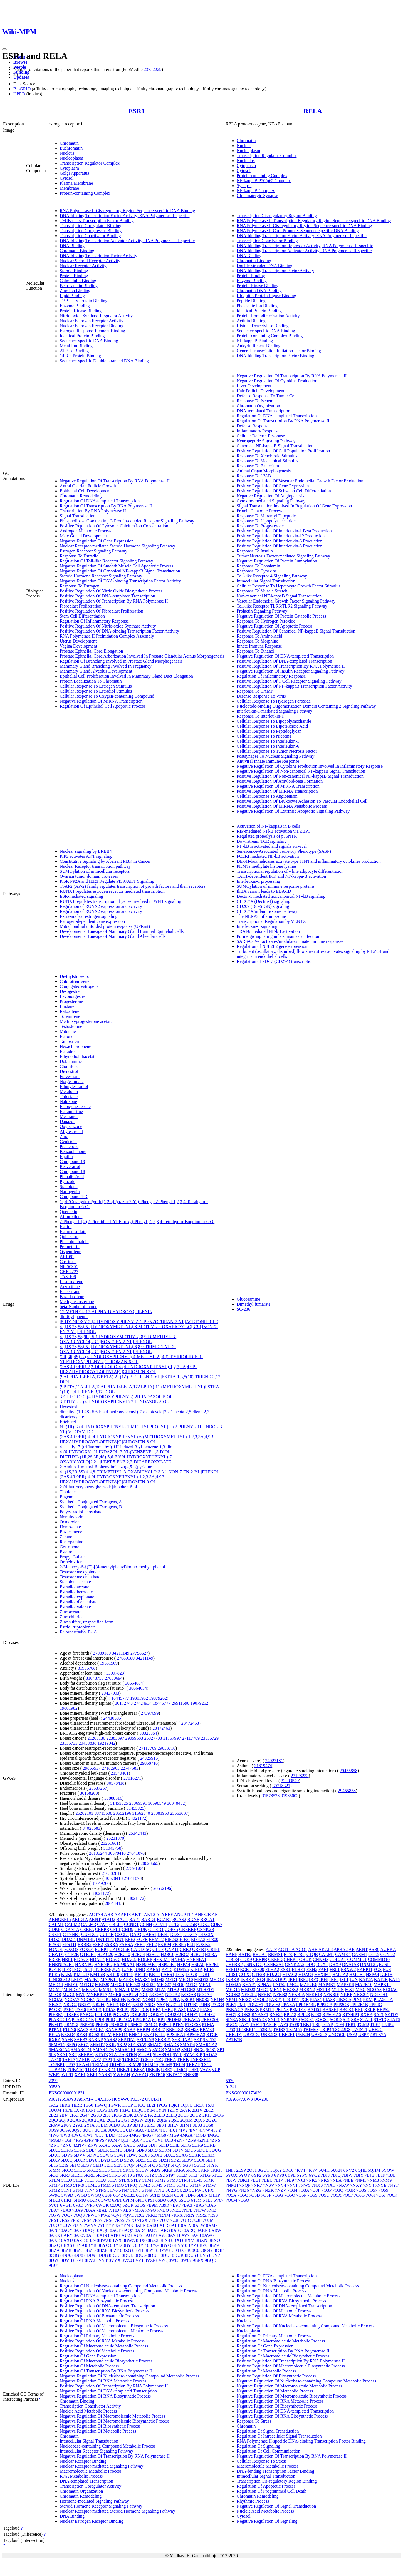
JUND (139, 1969)
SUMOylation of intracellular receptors (95, 871)
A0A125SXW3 (62, 2099)
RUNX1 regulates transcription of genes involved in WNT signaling (120, 901)
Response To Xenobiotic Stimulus (267, 455)
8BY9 (78, 2245)
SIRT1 (245, 2019)
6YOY (244, 2175)
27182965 (111, 1768)
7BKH (243, 2180)
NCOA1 (156, 1994)
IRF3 (313, 1979)
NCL (143, 1994)
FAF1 (323, 1969)
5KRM (102, 2175)
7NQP (244, 2185)
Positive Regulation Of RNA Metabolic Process (102, 2341)
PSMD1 (151, 2024)
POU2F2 (173, 2014)
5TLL (217, 2175)
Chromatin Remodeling (81, 496)
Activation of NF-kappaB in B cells (268, 826)
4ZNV (78, 2145)
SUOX (232, 2024)
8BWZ (129, 2240)
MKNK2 (90, 1989)
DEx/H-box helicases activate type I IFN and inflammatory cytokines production (309, 861)
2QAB (100, 2120)
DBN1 (163, 1934)
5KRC (191, 2170)
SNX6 (199, 2049)
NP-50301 (69, 1266)
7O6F (348, 2195)
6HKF (66, 2200)
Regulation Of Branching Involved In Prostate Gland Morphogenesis (121, 661)
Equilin (66, 1156)
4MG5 (122, 2135)
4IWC (76, 2135)
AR (215, 1914)
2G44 (85, 2115)
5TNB (158, 2190)
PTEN (178, 2024)
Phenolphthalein (74, 1241)
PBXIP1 (94, 2009)
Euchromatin (71, 148)
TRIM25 (117, 2064)
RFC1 (231, 2014)
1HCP (127, 2105)
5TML (91, 2185)
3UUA (101, 2130)
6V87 (219, 2200)
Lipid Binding (72, 295)
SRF (355, 2019)
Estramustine (71, 1111)
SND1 (186, 2049)
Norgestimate (72, 1081)
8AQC (103, 2230)
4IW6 (54, 2135)
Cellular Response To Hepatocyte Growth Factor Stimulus (288, 586)
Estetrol (67, 1551)
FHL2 (151, 1944)
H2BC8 (197, 1954)
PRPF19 (87, 2024)
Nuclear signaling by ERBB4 (86, 851)
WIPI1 (67, 2074)
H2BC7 (182, 1954)
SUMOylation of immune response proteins (276, 886)
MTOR (55, 1994)
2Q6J (53, 2120)
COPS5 (171, 1929)
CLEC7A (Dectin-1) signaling (263, 901)
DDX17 (190, 1934)
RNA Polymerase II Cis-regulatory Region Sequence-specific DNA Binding (127, 210)
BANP (231, 1954)
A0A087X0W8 (239, 2099)
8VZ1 (138, 2260)
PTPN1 (55, 2029)
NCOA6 (56, 1999)
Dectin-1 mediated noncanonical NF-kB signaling (281, 896)
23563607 (179, 1813)
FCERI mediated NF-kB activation (268, 856)
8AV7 (184, 2235)
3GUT (263, 2170)
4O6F (67, 2140)
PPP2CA (324, 2004)
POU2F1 (156, 2014)
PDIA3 (109, 2009)
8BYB (91, 2245)
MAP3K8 (345, 1984)
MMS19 (106, 1989)
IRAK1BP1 (276, 1979)
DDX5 (55, 1939)
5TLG (205, 2175)
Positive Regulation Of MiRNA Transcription (277, 791)
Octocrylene (70, 1521)
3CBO (114, 2125)
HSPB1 (212, 1964)
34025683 (91, 1828)
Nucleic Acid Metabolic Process (88, 2411)
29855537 (92, 1768)
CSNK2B (205, 1929)
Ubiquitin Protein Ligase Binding (266, 295)
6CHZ (155, 2195)
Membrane (69, 188)
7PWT (91, 2215)
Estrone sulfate (73, 1231)
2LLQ (171, 2115)
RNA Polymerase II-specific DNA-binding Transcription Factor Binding (301, 2441)
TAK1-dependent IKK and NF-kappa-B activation (281, 876)
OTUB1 (191, 2004)
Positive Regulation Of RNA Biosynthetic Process (104, 2311)
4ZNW (91, 2145)
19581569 (109, 1663)
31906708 (87, 1668)
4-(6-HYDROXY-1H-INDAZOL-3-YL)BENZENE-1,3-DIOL (115, 1451)
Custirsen (68, 1261)
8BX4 (164, 2240)
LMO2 (293, 1984)
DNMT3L (86, 1939)
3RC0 (288, 2170)
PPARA (288, 2004)
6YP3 (268, 2175)
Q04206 (261, 2099)
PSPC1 (165, 2024)
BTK (288, 1954)
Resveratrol (70, 1166)
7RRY (189, 2215)
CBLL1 (116, 1924)
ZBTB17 (174, 2074)
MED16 (71, 1984)
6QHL (361, 2170)
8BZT (150, 2250)
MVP (80, 1994)
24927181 (274, 1760)
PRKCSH (210, 2019)
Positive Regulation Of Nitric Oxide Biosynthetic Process (111, 591)
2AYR (185, 2110)
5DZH (164, 2160)
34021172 (137, 1818)
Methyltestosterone (77, 1301)
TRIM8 (165, 2064)
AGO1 (301, 1949)
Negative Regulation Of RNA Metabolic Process (103, 2381)
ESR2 (98, 1944)
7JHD (114, 2210)
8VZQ (162, 2260)
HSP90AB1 (146, 1964)
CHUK (140, 1929)
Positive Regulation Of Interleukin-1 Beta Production (284, 531)
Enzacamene (71, 1531)
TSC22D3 (341, 2029)
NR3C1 (245, 1999)
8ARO (177, 2230)
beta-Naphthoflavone (78, 1306)
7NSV (268, 2185)
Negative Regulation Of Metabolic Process (98, 2431)
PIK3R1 (56, 2014)
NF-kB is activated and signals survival (272, 846)
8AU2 (124, 2235)
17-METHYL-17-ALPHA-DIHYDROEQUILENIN (106, 1311)
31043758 (94, 1678)
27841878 (136, 1853)
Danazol (67, 1121)
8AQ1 (90, 2230)
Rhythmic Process (253, 2501)
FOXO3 (71, 1949)
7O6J (380, 2195)
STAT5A (117, 2054)
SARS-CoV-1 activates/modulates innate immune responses (290, 941)
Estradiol (68, 1051)
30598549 (157, 1803)
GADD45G (141, 1949)
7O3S (361, 2190)
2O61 (252, 2170)
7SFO (131, 2220)
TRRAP (193, 2064)
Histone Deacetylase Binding (263, 325)
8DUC (115, 2255)
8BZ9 (214, 2245)
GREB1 (199, 1949)
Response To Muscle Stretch (262, 591)
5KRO (115, 2175)
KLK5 (54, 1974)
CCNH (146, 1924)
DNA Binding (72, 245)
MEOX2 (290, 1989)
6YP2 (256, 2175)
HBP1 (67, 1959)
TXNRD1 (107, 2069)
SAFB (67, 2039)
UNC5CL (337, 2034)
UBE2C (376, 2029)
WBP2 (55, 2074)
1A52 (54, 2105)
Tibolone (68, 1491)
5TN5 (101, 2190)
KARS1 (153, 1969)
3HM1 (186, 2125)
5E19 (63, 2165)
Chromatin (69, 143)
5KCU (129, 2170)
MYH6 (114, 1994)
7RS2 (65, 2220)
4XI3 (168, 2140)
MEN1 (205, 1984)
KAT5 (167, 1969)
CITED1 (156, 1929)
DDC (310, 1964)
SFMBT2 (57, 2044)
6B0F (107, 2195)
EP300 (212, 1939)
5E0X (199, 2160)
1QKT (174, 2105)
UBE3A (137, 2069)
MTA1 (160, 1989)
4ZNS (215, 2140)
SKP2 (122, 2044)
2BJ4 (63, 2115)
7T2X (142, 2220)
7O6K (392, 2195)
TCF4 (339, 2024)
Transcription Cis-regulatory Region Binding (277, 215)
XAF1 (80, 2074)
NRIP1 (113, 2004)
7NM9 (386, 2180)
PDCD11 (291, 1999)
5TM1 (147, 2180)
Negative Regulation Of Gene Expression (97, 541)
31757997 (172, 1738)
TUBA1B (57, 2069)
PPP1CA (124, 2019)
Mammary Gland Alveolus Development (96, 671)
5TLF (193, 2175)
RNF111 (120, 2034)
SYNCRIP (193, 2054)
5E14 (210, 2160)
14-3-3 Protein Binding (80, 355)
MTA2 (173, 1989)
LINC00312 (59, 1979)
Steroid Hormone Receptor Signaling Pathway (101, 576)
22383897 (115, 1738)
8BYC (103, 2245)
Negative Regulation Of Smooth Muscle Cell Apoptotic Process (116, 566)
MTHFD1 (205, 1989)
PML (241, 2004)
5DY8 (91, 2160)
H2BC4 (138, 1954)
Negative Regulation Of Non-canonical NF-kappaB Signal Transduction (301, 771)
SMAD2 (154, 2044)
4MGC (213, 2135)
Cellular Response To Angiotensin (267, 796)
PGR (144, 2009)
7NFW (200, 2210)
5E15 (53, 2165)
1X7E (67, 2110)
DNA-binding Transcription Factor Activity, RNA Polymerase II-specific (125, 215)
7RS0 (213, 2215)
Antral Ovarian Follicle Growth (88, 486)
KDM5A (181, 1969)
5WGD (80, 2195)
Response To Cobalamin (258, 566)
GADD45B (119, 1949)
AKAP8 (325, 1949)
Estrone (66, 1036)
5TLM (54, 2180)
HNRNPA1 (196, 1959)
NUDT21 (174, 2004)
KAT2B (381, 1979)
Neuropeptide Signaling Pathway (266, 440)
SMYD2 (172, 2049)
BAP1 (134, 1919)
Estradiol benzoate (76, 1592)
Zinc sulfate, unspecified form (86, 1622)
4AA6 (138, 2130)
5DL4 (91, 2150)
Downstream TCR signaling (261, 841)
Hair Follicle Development (261, 390)
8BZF (113, 2250)
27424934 (143, 1703)
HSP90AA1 (124, 1964)
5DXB (156, 2155)
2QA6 (75, 2120)
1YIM (149, 2110)
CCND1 (131, 1924)
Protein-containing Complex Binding (270, 335)
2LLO (159, 2115)
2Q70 (64, 2120)
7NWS (304, 2185)
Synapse (244, 185)
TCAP (327, 2024)
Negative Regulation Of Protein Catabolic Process (281, 616)
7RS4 (86, 2220)
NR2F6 (98, 2004)
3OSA (65, 2130)
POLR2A (121, 2014)
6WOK (102, 2205)
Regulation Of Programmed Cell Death (271, 2491)
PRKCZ (251, 2009)
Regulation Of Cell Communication (268, 2451)
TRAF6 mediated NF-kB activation (268, 931)
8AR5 (152, 2230)
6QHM (374, 2170)
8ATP (113, 2235)
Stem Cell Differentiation (82, 616)
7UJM (208, 2220)
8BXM (188, 2240)
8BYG (153, 2245)
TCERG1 (130, 2059)
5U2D (182, 2190)
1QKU (187, 2105)
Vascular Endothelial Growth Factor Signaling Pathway (286, 601)
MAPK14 (109, 1979)
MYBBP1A (96, 1994)
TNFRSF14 (200, 2059)
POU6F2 (272, 2004)
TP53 (70, 2064)
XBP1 (92, 2074)
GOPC (245, 1974)
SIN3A (232, 2019)
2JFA (148, 2115)
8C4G (54, 2255)
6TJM (196, 2200)
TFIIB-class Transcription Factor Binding (97, 220)
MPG (135, 1989)
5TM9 (78, 2185)
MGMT (56, 1989)
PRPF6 (101, 2024)
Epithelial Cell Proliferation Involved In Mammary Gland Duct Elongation (126, 676)
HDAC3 (81, 1959)
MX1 (349, 1989)
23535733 (69, 1743)
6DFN (202, 2195)
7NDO (163, 2210)
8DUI (166, 2255)
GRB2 (185, 1949)
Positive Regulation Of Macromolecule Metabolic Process (112, 2331)
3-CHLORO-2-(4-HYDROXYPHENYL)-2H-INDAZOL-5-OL (116, 1396)
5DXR (79, 2160)
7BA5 (198, 2205)
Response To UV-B (254, 475)
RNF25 (276, 2014)
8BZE (102, 2250)
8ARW (215, 2230)
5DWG (106, 2155)
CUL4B (107, 1934)
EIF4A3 (198, 1939)
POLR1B (103, 2014)
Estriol (66, 1226)
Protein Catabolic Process (259, 511)
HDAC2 (289, 1974)
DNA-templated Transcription (263, 410)
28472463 (190, 1723)
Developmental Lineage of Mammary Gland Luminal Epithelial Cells (122, 931)
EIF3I (184, 1939)
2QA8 (87, 2120)
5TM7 (54, 2185)
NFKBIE (331, 1994)
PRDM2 (173, 2019)
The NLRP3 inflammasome (261, 916)
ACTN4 (96, 1914)
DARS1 (149, 1934)
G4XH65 (103, 2099)
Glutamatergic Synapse (257, 195)
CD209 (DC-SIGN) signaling (263, 906)
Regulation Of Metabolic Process (89, 2366)
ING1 (77, 1969)
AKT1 (137, 1914)
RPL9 (160, 2034)
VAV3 (205, 2069)
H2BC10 (122, 1954)
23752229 (153, 69)
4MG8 (160, 2135)
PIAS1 (180, 2009)
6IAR (92, 2200)
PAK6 (80, 2009)
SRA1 (62, 2054)
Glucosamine (248, 1299)
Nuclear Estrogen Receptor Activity (91, 320)
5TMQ (131, 2185)
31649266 (101, 1883)
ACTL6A (286, 1949)
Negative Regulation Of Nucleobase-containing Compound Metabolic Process (129, 2376)
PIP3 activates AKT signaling (86, 856)
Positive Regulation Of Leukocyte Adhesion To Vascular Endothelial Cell (302, 801)
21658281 (111, 1873)
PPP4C (375, 2004)
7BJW (231, 2180)
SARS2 (110, 2039)
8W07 (186, 2260)
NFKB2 (280, 1994)
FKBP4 (164, 1944)
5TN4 (89, 2190)
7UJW (65, 2225)
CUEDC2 (89, 1934)
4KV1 (300, 2170)
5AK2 (142, 2145)
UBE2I (123, 2069)
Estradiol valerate (75, 1607)
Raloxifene (69, 1011)
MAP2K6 (308, 1984)
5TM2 (159, 2180)
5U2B (170, 2190)
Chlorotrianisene (75, 981)
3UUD (126, 2130)
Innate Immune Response (259, 646)
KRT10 (112, 1974)
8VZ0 (127, 2260)
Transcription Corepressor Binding (91, 230)
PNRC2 (87, 2014)
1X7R (79, 2110)
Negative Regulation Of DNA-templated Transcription (285, 656)
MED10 (186, 1979)
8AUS (136, 2235)
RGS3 (93, 2034)
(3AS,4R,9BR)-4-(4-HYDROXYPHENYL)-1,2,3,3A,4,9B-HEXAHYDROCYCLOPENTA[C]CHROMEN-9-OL (113, 1479)
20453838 (88, 1743)
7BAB (102, 2210)
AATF (271, 1949)
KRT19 (141, 1974)
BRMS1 (275, 1954)
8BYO (165, 2245)
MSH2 (148, 1989)
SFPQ (71, 2044)
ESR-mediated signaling (81, 896)
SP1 (220, 2049)
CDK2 (204, 1924)
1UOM (55, 2110)
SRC (73, 2054)
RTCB (212, 2034)
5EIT (118, 2165)
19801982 (139, 1698)
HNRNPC (84, 1964)
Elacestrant (70, 1291)
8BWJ (102, 2240)
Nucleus (67, 153)
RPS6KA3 (195, 2034)
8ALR (162, 2225)
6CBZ (129, 2195)
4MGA (186, 2135)
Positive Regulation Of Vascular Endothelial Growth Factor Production (300, 480)
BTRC (299, 1954)
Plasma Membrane (76, 183)
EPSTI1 (69, 1944)
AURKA (388, 1949)
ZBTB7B (234, 2039)
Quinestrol (69, 1236)
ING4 (260, 1979)
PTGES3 (193, 2024)
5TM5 (196, 2180)
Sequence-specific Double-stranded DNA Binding (104, 360)
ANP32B (202, 1914)
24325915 (149, 1758)
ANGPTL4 (184, 1914)
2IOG (117, 2115)
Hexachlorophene (75, 1046)
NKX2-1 (361, 1994)
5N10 (127, 2175)
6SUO (184, 2200)
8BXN (201, 2240)
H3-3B (55, 1959)
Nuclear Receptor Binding (83, 2461)
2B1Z (209, 2110)
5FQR (140, 2165)
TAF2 (96, 2059)
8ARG (164, 2230)
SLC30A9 (137, 2044)
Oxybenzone (71, 1126)
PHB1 (155, 2009)
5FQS (152, 2165)
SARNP (95, 2039)
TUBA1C (75, 2069)
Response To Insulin (255, 551)
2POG (218, 2115)
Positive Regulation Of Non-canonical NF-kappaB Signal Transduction (300, 776)
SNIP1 (274, 2019)
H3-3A (211, 1954)
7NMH (232, 2185)
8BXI (176, 2240)
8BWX (115, 2240)
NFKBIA (296, 1994)
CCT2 (174, 1924)
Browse (20, 62)
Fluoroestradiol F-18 (78, 1632)
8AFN (140, 2225)
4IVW (204, 2130)
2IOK (128, 2115)
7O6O (243, 2200)
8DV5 (202, 2255)
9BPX (198, 2260)
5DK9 (197, 2145)
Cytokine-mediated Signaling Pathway (271, 501)
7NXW (342, 2185)
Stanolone (69, 1186)
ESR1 (136, 111)
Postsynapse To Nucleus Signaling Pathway (275, 756)
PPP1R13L (306, 2004)
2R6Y (66, 2125)
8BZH (138, 2250)
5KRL (88, 2175)
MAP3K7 (326, 1984)
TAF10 (55, 2059)
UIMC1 (180, 2069)
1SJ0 (210, 2105)
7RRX (177, 2215)
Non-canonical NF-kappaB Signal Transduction (279, 596)
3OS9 (54, 2130)
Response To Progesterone (260, 526)
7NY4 (368, 2185)
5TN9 (147, 2190)
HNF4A (178, 1959)
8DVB (66, 2260)
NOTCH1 (379, 1994)
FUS (387, 1969)
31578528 (271, 1795)
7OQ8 (79, 2215)
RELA (312, 111)
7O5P (301, 2195)
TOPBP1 (57, 2064)
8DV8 (54, 2260)
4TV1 (157, 2140)
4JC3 (99, 2135)
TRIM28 (133, 2064)
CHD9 (127, 1929)
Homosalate (70, 1526)
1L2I (151, 2105)
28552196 (122, 1813)
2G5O (96, 2115)
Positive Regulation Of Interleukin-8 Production (279, 546)
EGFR (142, 1939)
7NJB (300, 2180)
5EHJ (98, 2165)
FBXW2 (348, 1969)
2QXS (199, 2120)
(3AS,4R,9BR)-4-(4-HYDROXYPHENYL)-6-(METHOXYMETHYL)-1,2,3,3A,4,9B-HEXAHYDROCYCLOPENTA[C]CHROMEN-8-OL (137, 1439)
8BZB (66, 2250)
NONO (148, 1999)
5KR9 (167, 2170)
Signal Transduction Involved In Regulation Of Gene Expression (294, 506)
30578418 (116, 1783)
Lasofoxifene (71, 1281)
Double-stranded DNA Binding (264, 265)
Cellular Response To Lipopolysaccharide (274, 721)
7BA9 (77, 2210)
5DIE (175, 2145)
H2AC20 (105, 1954)
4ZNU (66, 2145)
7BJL (390, 2175)
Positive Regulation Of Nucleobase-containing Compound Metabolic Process (128, 2291)
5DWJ (132, 2155)
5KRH (216, 2170)
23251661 (110, 1843)
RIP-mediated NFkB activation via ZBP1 (273, 831)
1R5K (199, 2105)
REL (359, 2009)
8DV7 (214, 2255)
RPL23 (303, 2014)
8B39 (91, 2240)
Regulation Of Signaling (258, 2446)
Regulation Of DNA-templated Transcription (100, 501)
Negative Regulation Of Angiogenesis (270, 496)
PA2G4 (217, 2004)
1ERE (65, 2105)
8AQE (115, 2230)
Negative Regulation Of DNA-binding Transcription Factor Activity (120, 581)
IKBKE (247, 1979)
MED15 (233, 1989)
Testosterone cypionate (80, 1572)
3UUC (113, 2130)
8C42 (208, 2250)
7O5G (277, 2195)
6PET (117, 2200)
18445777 (120, 1698)
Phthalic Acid (72, 1176)
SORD (336, 2019)
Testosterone (71, 1026)
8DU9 (89, 2255)
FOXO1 (56, 1949)
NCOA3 (188, 1994)
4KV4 (311, 2170)
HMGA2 (340, 1974)
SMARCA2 (206, 2044)
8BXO (214, 2240)
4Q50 (134, 2140)
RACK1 (97, 2029)
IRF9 (333, 1979)
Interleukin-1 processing (258, 881)
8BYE (128, 2245)
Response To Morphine (257, 641)
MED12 (201, 1979)
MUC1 (69, 1994)
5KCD (80, 2170)
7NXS (317, 2185)
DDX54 (68, 1939)
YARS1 (105, 2074)
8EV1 (78, 2260)
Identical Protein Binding (82, 335)
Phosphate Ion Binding (257, 305)
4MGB (200, 2135)
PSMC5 (135, 2024)
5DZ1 (140, 2160)
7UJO (54, 2225)
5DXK (195, 2155)
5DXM (208, 2155)
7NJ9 (289, 2180)
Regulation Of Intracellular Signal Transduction (279, 2436)
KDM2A (233, 1984)
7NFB (187, 2210)
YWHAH (121, 2074)
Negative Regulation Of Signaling (267, 2521)
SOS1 (211, 2049)
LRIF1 (77, 1979)
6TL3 (207, 2200)
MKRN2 (307, 1989)
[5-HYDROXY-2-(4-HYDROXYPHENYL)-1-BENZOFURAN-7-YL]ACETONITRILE (139, 1321)
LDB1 (204, 1974)
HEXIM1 (161, 1959)
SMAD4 (187, 2044)
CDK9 (246, 1959)
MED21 (117, 1984)
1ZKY (172, 2110)
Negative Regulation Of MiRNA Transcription (101, 701)
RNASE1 (259, 2014)
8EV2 (90, 2260)
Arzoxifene (70, 1286)
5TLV (112, 2180)
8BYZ (190, 2245)
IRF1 (293, 1979)
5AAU (105, 2145)
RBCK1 (346, 2009)
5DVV (79, 2155)
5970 (230, 2080)
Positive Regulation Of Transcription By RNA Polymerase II (114, 601)
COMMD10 (379, 1959)
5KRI (54, 2175)
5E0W (187, 2160)
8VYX (115, 2260)
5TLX (124, 2180)
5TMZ (54, 2190)
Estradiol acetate (74, 1587)
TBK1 (305, 2024)
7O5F (266, 2195)
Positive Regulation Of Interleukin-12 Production (281, 536)
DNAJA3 (350, 1964)
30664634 (134, 1683)
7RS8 (109, 2220)
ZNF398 (190, 2074)
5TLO (66, 2180)
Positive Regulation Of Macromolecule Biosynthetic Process (114, 2326)
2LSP (241, 2170)
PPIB (100, 2019)
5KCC (67, 2170)
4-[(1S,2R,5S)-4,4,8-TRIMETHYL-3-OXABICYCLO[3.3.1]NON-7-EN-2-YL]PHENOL (139, 1471)
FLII (191, 1944)
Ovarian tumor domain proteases (89, 876)
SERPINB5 (182, 2039)
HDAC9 (129, 1959)
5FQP (129, 2165)
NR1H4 (217, 1999)
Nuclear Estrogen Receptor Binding (91, 325)
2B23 (53, 2115)
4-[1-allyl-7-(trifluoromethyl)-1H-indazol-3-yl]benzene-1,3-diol (117, 1446)
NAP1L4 (130, 1994)
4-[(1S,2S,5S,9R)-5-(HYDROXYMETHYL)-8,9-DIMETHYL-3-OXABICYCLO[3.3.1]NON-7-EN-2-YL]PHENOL (118, 1339)
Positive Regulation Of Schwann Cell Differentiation (284, 491)
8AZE (79, 2240)
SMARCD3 (103, 2049)
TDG (158, 2059)
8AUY (149, 2235)
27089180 (102, 1653)
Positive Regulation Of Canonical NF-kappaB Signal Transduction (296, 631)
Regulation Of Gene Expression (88, 2356)
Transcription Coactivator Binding (90, 235)
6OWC (104, 2200)
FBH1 (139, 1944)
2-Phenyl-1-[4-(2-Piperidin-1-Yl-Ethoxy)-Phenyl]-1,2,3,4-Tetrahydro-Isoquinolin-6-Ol (137, 1221)
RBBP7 (158, 2029)
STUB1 (145, 2054)
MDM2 (157, 1979)
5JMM (55, 2170)
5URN (336, 2170)
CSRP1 (55, 1934)
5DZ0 (129, 2160)
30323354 (148, 1733)
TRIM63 (310, 2029)
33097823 (115, 1673)
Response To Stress (254, 2421)
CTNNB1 (71, 1934)
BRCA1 (207, 1919)
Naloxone (68, 1101)
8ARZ (79, 2235)
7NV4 (280, 2185)
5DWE (93, 2155)
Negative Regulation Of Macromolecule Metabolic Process (112, 2416)
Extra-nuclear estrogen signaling (89, 916)
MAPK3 (126, 1979)
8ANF (54, 2230)
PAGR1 (55, 2009)
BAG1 (122, 1919)
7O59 (384, 2190)
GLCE (158, 1949)
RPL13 (290, 2014)
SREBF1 (86, 2054)
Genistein (68, 1141)
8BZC (78, 2250)
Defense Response (253, 425)
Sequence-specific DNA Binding (89, 340)
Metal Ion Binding (76, 345)
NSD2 (137, 2004)
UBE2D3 (269, 2034)
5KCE (92, 2170)
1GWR (114, 2105)
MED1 (171, 1979)
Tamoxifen (69, 1041)
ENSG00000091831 (67, 2093)
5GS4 (188, 2165)
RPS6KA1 (176, 2034)
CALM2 (72, 1924)
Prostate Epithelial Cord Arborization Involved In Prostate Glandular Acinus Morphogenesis (142, 656)
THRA (170, 2059)
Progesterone (71, 1001)
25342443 (137, 1833)
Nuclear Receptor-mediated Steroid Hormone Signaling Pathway (117, 546)
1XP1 (91, 2110)
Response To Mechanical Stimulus (267, 460)
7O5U (324, 2195)
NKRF (346, 1994)
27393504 (135, 1868)
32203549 (290, 1780)
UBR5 (166, 2069)
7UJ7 (164, 2220)
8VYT (102, 2260)
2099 (53, 2080)
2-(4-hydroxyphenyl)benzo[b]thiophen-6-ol (98, 1486)
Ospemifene (70, 1251)
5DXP (54, 2160)
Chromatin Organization (258, 405)
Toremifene (70, 1016)
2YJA (89, 2125)
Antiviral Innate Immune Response (268, 761)
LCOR (191, 1974)
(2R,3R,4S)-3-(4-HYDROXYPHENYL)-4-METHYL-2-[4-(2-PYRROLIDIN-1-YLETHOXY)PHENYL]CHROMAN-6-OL (131, 1359)
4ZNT (54, 2145)
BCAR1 (164, 1919)
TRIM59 (150, 2064)
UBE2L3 (319, 2034)
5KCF (104, 2170)
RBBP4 (143, 2029)
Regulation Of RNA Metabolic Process (94, 2321)
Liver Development (254, 385)
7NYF (393, 2185)
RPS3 (316, 2014)
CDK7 (216, 1924)
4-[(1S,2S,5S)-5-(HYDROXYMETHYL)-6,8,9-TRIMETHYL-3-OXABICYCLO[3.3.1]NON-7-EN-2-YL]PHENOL (118, 1349)
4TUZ (145, 2140)
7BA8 (65, 2210)
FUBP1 (101, 1949)
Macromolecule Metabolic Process (91, 2471)
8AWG (208, 2235)
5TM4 (184, 2180)
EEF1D (232, 1969)
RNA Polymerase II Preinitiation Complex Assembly (107, 636)
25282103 (84, 1813)
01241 (231, 2086)
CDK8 (54, 1929)
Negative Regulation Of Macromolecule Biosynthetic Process (115, 2421)
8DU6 (65, 2255)
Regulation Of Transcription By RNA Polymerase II (106, 506)
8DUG (141, 2255)
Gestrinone (69, 1546)
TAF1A (68, 2059)
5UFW (195, 2190)
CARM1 (359, 1954)
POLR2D (138, 2014)
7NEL (175, 2210)
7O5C (242, 2195)
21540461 (120, 1773)
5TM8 (66, 2185)
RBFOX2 (174, 2029)
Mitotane (68, 1031)
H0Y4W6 (120, 2099)
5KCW (142, 2170)
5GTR (199, 2165)
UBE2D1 (234, 2034)
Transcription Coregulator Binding (91, 225)
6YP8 (279, 2175)
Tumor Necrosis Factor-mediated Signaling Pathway (283, 556)
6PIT (139, 2200)
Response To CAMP (255, 691)
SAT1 (379, 2014)
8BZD (90, 2250)
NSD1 (125, 2004)
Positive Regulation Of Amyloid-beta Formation (280, 781)
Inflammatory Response (258, 430)
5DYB (104, 2160)
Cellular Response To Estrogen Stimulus (96, 686)
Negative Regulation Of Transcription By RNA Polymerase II (115, 480)
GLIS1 (232, 1974)
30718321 (281, 1785)
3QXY (276, 2170)
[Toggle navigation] (4, 49)
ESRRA (111, 1944)
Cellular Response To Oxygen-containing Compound (107, 696)
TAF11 (256, 2024)
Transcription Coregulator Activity (91, 2486)
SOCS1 (307, 2019)
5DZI (176, 2160)
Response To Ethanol (255, 651)
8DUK (178, 2255)
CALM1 (56, 1924)
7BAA (89, 2210)
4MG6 (135, 2135)
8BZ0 (202, 2245)
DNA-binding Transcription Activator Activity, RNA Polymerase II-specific (127, 240)
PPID (110, 2019)
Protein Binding (74, 275)
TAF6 (283, 2024)
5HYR (212, 2165)
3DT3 (138, 2125)
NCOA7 (72, 1999)
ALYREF (164, 1914)
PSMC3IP (118, 2024)
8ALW (199, 2225)
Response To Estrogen (80, 586)
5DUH (55, 2155)
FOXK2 (203, 1944)
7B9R (164, 2205)
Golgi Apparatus (74, 173)
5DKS (79, 2150)
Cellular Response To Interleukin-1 (268, 741)
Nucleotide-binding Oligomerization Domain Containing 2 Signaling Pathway (306, 706)
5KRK (77, 2175)
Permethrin (70, 1246)
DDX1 (176, 1934)
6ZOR (127, 2205)
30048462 (176, 1803)
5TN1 (66, 2190)
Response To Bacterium (258, 465)
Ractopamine (71, 1541)
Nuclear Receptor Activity (83, 265)
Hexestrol (68, 1406)
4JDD (110, 2135)
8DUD (128, 2255)
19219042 (106, 1743)
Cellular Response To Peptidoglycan (269, 731)
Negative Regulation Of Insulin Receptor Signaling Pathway (290, 671)
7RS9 (120, 2220)
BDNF (193, 1919)
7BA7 (54, 2210)
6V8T (54, 2205)
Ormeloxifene (72, 1562)
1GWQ (100, 2105)
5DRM (165, 2150)
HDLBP (145, 1959)
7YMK (127, 2225)
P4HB (204, 2004)
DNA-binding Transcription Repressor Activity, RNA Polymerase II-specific (305, 245)
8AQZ (128, 2230)
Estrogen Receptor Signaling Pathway (93, 551)
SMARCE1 (125, 2049)
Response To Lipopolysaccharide (266, 521)
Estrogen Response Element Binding (92, 330)
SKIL (111, 2044)
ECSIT (385, 1964)
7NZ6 (244, 2190)
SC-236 (243, 1309)
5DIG (186, 2145)
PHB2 (167, 2009)
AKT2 (149, 1914)
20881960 (160, 1813)
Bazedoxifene (72, 1296)
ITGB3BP (102, 1969)
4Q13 (123, 2140)
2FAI (74, 2115)
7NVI (292, 2185)
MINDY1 (72, 1989)
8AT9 (102, 2235)
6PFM (128, 2200)
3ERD (149, 2125)
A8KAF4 (85, 2099)
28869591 (138, 1803)
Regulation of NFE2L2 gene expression (272, 946)
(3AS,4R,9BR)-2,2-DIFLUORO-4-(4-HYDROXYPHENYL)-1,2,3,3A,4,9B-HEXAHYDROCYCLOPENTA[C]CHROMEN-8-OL (128, 1369)
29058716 (166, 1748)
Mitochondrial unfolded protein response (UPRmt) (105, 926)
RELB (370, 2009)
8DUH (154, 2255)
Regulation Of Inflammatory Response (94, 621)
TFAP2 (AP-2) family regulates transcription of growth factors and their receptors (133, 886)
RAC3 (82, 2029)
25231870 (115, 1838)
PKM (368, 1999)
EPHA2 (272, 1969)
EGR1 (245, 1969)
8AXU (67, 2240)
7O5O (289, 2195)
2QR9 (162, 2120)
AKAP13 (122, 1914)
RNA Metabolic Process (81, 2476)
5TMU (182, 2185)
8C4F (219, 2250)
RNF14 (135, 2034)
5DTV (178, 2150)
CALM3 (88, 1924)
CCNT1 (160, 1924)
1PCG (161, 2105)
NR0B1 (188, 1999)
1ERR (76, 2105)
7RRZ (201, 2215)
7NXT (329, 2185)
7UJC (186, 2220)
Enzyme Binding (75, 305)
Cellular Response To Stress (261, 2461)
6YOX (232, 2175)
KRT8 (154, 1974)
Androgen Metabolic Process (86, 531)
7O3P (327, 2190)
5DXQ (67, 2160)
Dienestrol (69, 1071)
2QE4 (112, 2120)
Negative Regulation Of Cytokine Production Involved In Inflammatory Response (310, 766)
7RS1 (54, 2220)
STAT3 (101, 2054)
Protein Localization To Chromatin (91, 681)
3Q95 (77, 2130)
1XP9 (113, 2110)
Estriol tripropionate (78, 1627)
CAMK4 (343, 1954)
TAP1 (107, 2059)
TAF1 (244, 2024)
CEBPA (87, 1929)
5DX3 (144, 2155)
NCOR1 (87, 1999)
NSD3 (149, 2004)
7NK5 (323, 2180)
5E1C (75, 2165)
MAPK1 (91, 1979)
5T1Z (149, 2175)
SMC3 (158, 2049)
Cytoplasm (69, 168)
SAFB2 (80, 2039)
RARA (129, 2029)
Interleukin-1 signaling (257, 926)
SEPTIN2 (126, 2039)
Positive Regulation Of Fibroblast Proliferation (101, 611)
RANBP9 (113, 2029)
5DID (164, 2145)
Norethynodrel (73, 1516)
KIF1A (196, 1969)
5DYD (117, 2160)
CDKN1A (70, 1929)
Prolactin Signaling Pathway (262, 611)
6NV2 (348, 2170)
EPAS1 (55, 1944)
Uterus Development (78, 641)
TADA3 (210, 2054)
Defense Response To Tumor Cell (266, 395)
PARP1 (275, 1999)
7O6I (370, 2195)
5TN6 (112, 2190)
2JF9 (138, 2115)
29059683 (134, 1738)
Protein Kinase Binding (81, 310)
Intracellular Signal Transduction (266, 581)
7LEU (267, 2180)
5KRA (179, 2170)
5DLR (103, 2150)
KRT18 (126, 1974)
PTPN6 (69, 2029)
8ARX (54, 2235)
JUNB (127, 1969)
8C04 (174, 2250)
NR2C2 (70, 2004)
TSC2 (206, 2064)
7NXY (356, 2185)
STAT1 (366, 2019)
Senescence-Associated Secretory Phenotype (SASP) (284, 851)
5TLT (89, 2180)
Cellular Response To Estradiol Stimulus (96, 691)
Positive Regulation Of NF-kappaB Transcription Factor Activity (294, 686)
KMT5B (97, 1974)
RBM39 (207, 2029)
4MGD (55, 2140)
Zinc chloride (72, 1617)
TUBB (91, 2069)
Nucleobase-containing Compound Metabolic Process (107, 2446)
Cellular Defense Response (261, 435)
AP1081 (67, 1256)
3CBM (101, 2125)
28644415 (114, 1903)
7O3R (350, 2190)
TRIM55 (294, 2029)
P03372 (137, 2099)
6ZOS (140, 2205)
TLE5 (375, 2024)
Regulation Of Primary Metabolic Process (97, 2336)
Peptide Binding (251, 300)
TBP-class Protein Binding (84, 300)
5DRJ (153, 2150)
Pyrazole (67, 1181)
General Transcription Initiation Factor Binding (279, 350)
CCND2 (387, 1954)
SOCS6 (322, 2019)
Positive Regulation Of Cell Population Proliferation (283, 450)
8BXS (66, 2245)
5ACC (129, 2145)
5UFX (208, 2190)
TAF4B (270, 2024)
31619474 (263, 1765)
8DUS (190, 2255)
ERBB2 (85, 1944)
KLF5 (209, 1969)
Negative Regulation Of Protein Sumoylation (277, 561)
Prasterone (69, 1146)
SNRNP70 (290, 2019)
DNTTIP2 (105, 1939)
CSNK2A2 (294, 1964)
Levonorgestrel (73, 996)
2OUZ (195, 2115)
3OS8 (208, 2125)
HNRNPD (103, 1964)
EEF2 (130, 1939)
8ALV (186, 2225)
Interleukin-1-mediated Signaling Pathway (274, 711)
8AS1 (91, 2235)
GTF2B (72, 1954)
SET (198, 2039)
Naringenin (70, 1191)
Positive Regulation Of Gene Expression (273, 486)
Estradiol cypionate (77, 1597)
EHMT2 (156, 1939)
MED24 (148, 1984)
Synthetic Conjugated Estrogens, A (91, 1501)
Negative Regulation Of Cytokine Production (277, 380)
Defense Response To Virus (261, 696)
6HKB (54, 2200)
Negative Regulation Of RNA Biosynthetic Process (105, 2396)
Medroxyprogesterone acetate (86, 1021)
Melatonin (69, 1091)
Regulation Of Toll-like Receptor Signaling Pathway (106, 561)
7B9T (175, 2205)
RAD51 (315, 2009)
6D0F (179, 2195)
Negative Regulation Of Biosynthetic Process (100, 2426)
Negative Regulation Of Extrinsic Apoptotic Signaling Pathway (293, 811)
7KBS (125, 2210)
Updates (21, 77)
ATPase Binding (74, 350)
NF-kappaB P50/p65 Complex (264, 180)
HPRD (19, 93)
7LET (255, 2180)
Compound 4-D (74, 1196)
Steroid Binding (74, 270)
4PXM (111, 2140)
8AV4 (173, 2235)
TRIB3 (279, 2029)
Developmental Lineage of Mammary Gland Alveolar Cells (112, 936)
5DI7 (153, 2145)
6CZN (167, 2195)
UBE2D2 (251, 2034)
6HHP (214, 2195)
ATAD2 (108, 1919)
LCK (179, 1974)
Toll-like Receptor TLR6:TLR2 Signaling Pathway (282, 606)
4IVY (216, 2130)
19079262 (158, 1698)
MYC (360, 1989)
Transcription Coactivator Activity (90, 2406)
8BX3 (153, 2240)
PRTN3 (282, 2009)
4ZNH (203, 2140)
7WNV (90, 2225)
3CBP (126, 2125)
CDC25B (189, 1924)
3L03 (197, 2125)
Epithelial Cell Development (85, 491)
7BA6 (210, 2205)
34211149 (120, 1653)
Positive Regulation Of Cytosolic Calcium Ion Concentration (114, 526)
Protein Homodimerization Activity (268, 315)
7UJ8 (175, 2220)
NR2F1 (84, 2004)
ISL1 (87, 1969)
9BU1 (54, 2265)
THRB (183, 2059)
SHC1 (83, 2044)
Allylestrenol (71, 1131)
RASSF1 (330, 2009)
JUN (116, 1969)
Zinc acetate (70, 1612)
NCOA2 (172, 1994)
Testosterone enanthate (80, 1577)
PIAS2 (193, 2009)
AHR (108, 1914)
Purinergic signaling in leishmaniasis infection (278, 936)
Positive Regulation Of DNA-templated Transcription (107, 596)
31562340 (141, 1813)
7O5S (312, 2195)
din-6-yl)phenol (74, 1316)
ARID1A (80, 1919)
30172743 (124, 1703)
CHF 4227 (69, 1271)
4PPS (99, 2140)
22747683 (130, 1768)
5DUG (215, 2150)
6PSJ (149, 2200)
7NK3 (311, 2180)
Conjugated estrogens (79, 986)
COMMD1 (357, 1959)
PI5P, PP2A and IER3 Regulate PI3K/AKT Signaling (107, 881)
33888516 (113, 1798)
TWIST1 (359, 2029)
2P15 (207, 2115)
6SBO (160, 2200)
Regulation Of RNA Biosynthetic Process (97, 2301)
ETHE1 (298, 1969)
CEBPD (275, 1959)
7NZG (255, 2190)
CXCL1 (122, 1934)
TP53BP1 (244, 2029)
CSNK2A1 (274, 1964)
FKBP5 (179, 1944)
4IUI (173, 2130)
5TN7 (124, 2190)
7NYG (232, 2190)
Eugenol (67, 1496)
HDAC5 (113, 1959)
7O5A (231, 2195)
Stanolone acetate (75, 1582)
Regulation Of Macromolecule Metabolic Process (104, 2346)
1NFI (230, 2170)
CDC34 (232, 1959)
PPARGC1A (60, 2019)
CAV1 (102, 1924)
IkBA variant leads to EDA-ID (264, 891)
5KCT (116, 2170)
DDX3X (205, 1934)
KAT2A (366, 1979)
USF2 (352, 2034)
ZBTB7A (378, 2034)
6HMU (79, 2200)
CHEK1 (291, 1959)
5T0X (138, 2175)
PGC (134, 2009)
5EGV (86, 2165)
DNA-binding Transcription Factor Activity (98, 255)
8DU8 (77, 2255)
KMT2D (81, 1974)
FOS (378, 1969)
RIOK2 (243, 2014)
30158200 (89, 1793)
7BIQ (336, 2175)
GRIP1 (213, 1949)
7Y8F (103, 2225)
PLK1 (231, 2004)
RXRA (55, 2039)
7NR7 (256, 2185)
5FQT (164, 2165)
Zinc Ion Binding (75, 290)
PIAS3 (206, 2009)
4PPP (88, 2140)
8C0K (185, 2250)
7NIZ (212, 2210)
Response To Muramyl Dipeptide (266, 516)
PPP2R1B (359, 2004)
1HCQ (139, 2105)
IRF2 (303, 1979)
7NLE (348, 2180)
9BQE (210, 2260)
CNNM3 (320, 1959)
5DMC (116, 2150)
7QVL (128, 2215)
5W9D (67, 2195)
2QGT (124, 2120)
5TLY (136, 2180)
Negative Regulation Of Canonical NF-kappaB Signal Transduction (120, 571)
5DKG (67, 2150)
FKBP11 (364, 1969)
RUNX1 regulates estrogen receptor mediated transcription (112, 891)
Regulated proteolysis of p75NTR (267, 836)
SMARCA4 (59, 2049)
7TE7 (154, 2220)
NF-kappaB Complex (256, 190)
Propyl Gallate (73, 1556)
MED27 (164, 1984)
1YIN (161, 2110)
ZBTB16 (157, 2074)
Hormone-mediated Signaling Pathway (94, 2501)
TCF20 (146, 2059)
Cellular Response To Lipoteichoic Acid (272, 726)
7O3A (303, 2190)
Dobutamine (71, 1061)
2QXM (186, 2120)
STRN (131, 2054)
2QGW (137, 2120)
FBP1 (335, 1969)
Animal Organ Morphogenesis (264, 470)
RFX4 (81, 2034)
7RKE (151, 2215)
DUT (119, 1939)
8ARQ (190, 2230)
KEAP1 (249, 1984)
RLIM (106, 2034)
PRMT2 (71, 2024)
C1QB (312, 1954)
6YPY (302, 2175)
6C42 (118, 2195)
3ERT (162, 2125)
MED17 (87, 1984)
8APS (79, 2230)
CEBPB (102, 1929)
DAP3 (135, 1934)
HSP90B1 (167, 1964)
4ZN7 (179, 2140)
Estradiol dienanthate (79, 1602)
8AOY (67, 2230)
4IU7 (163, 2130)
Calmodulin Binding (78, 280)
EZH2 (311, 1969)
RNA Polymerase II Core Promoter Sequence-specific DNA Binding (298, 230)
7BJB (370, 2175)
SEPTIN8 (145, 2039)
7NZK (268, 2190)
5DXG (182, 2155)
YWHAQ (139, 2074)
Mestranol (69, 1116)
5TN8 (135, 2190)
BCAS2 (179, 1919)
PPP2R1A (142, 2019)
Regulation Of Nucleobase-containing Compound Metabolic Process (121, 2286)
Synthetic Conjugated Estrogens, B (91, 1506)
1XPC (124, 2110)
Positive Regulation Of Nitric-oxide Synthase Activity (108, 626)
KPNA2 (264, 1984)
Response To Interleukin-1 (260, 716)
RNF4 (148, 2034)
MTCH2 (187, 1989)
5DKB (210, 2145)
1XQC (137, 2110)
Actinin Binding (251, 320)
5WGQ (94, 2195)
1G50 (88, 2105)
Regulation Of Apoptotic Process (266, 2486)
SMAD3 (171, 2044)
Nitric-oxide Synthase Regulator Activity (96, 315)
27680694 (113, 1678)
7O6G (359, 2195)
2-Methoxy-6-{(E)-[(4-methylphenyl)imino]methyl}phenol (112, 1567)
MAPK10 (363, 1984)
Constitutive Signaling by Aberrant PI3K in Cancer (105, 861)
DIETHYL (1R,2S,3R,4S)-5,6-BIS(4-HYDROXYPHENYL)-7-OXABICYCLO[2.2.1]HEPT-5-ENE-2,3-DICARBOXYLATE (116, 1459)
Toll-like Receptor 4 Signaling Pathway (272, 576)
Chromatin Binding (77, 250)
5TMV (196, 2185)
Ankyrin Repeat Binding (258, 345)
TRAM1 (83, 2064)
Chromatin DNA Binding (259, 290)
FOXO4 (87, 1949)
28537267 (98, 1788)
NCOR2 (103, 1999)
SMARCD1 (81, 2049)
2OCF (183, 2115)
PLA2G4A (383, 1999)
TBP (117, 2059)
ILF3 (66, 1969)
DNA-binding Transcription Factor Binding (275, 355)
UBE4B (153, 2069)
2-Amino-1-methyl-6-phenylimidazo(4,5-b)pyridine (106, 1466)
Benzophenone (73, 1151)
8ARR (202, 2230)
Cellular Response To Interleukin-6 (268, 746)
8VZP (150, 2260)
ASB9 (374, 1949)
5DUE (202, 2150)
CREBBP (187, 1929)
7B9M (152, 2205)
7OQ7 (67, 2215)
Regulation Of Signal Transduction (268, 2431)
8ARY (66, 2235)
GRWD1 (56, 1954)
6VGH (66, 2205)
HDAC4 (97, 1959)
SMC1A (144, 2049)
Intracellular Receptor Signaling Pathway (96, 2451)
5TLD (181, 2175)
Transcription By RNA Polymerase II (93, 511)
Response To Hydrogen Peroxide (266, 621)
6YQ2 (314, 2175)
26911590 (180, 1703)
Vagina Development (78, 646)
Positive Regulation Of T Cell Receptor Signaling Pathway (289, 681)
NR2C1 (55, 2004)
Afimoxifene (71, 1216)
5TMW (209, 2185)
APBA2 (340, 1949)
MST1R (323, 1989)
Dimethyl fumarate (253, 1304)
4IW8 (65, 2135)
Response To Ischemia (256, 400)
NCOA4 (204, 1994)
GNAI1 (172, 1949)
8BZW (162, 2250)
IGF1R (55, 1969)
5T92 (160, 2175)
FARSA (126, 1944)
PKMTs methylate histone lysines (266, 866)
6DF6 (190, 2195)
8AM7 (212, 2225)
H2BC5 (153, 1954)
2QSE (173, 2120)
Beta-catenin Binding (79, 285)
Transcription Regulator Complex (90, 163)
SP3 (52, 2054)
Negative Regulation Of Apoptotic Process (275, 626)
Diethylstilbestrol (75, 976)
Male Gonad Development (83, 536)
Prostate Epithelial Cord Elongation (91, 651)
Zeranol (67, 1536)
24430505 (112, 1718)
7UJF (197, 2220)
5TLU (100, 2180)
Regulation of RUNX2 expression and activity (101, 906)
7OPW (55, 2215)
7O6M (231, 2200)
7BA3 (187, 2205)
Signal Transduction (77, 516)
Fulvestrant (70, 1076)
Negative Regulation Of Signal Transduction (276, 2506)
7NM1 (360, 2180)
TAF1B (83, 2059)
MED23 (133, 1984)
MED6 (178, 1984)
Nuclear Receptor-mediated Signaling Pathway (101, 2466)
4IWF (88, 2135)
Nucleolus (246, 160)
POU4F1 (190, 2014)
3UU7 (88, 2130)
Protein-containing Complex (85, 193)
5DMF (129, 2150)
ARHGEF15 (60, 1919)
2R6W (54, 2125)
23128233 (300, 1775)
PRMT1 (56, 2024)
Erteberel (68, 1421)
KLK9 (67, 1974)
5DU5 (190, 2150)
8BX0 (141, 2240)
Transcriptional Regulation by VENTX (271, 921)
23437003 (110, 1693)
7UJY (78, 2225)
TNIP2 (388, 2024)
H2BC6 (167, 1954)
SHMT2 (97, 2044)
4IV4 (193, 2130)
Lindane (67, 1006)
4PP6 (78, 2140)
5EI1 (108, 2165)
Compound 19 (72, 1161)
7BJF (380, 2175)
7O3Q (337, 2190)
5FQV (176, 2165)
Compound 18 (72, 1171)
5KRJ (65, 2175)
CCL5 (373, 1954)
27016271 (132, 1778)
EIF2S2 (171, 1939)
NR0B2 (202, 1999)
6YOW (387, 2170)
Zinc (64, 1136)
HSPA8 (197, 1964)
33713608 (103, 1813)
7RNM (164, 2215)
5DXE (169, 2155)
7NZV (280, 2190)
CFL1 (115, 1929)
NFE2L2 (249, 1994)
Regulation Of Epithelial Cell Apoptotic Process (102, 706)
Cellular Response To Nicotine (264, 736)
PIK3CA (343, 1999)
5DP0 (142, 2150)
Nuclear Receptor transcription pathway (95, 866)
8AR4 (140, 2230)
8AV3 (161, 2235)
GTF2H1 (88, 1954)
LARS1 (167, 1974)
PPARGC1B (83, 2019)
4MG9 (173, 2135)
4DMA (151, 2130)
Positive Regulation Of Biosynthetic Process (99, 2316)
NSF (161, 2004)
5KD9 (155, 2170)
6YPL (290, 2175)
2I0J (107, 2115)
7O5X (336, 2195)
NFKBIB (314, 1994)
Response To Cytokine (257, 571)
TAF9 (294, 2024)
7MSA (138, 2210)
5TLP (78, 2180)
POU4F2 (207, 2014)
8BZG (125, 2250)
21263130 (96, 1738)
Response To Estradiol (80, 556)
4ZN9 (191, 2140)
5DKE (54, 2150)
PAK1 (68, 2009)
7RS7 (98, 2220)
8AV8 (196, 2235)
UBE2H (303, 2034)
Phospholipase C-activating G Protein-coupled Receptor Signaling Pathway (127, 521)
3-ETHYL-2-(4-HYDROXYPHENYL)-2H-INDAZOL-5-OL (114, 1401)
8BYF (140, 2245)
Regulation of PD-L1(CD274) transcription (275, 961)
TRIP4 (179, 2064)
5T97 (170, 2175)
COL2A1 (338, 1959)
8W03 (174, 2260)
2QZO (211, 2120)
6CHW (142, 2195)
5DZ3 (152, 2160)
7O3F (315, 2190)
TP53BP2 (263, 2029)
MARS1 (142, 1979)
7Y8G (114, 2225)
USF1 (193, 2069)
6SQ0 (172, 2200)
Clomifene (69, 1066)
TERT (350, 2024)
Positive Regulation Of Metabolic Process (97, 2351)
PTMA (208, 2024)
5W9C (54, 2195)
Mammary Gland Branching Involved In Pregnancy (106, 666)
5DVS (67, 2155)
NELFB (119, 1999)
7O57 (372, 2190)
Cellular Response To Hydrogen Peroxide (274, 701)
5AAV (117, 2145)
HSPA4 (183, 1964)
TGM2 (363, 2024)
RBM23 (191, 2029)
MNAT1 (122, 1989)
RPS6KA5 (331, 2014)
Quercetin (68, 1211)
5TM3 (172, 2180)
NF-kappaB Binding (255, 340)
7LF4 (279, 2180)
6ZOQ (115, 2205)
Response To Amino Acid (259, 636)
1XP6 (102, 2110)
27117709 (191, 1738)
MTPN (338, 1989)
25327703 (153, 1738)
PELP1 (123, 2009)
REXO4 (68, 2034)
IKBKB (232, 1979)
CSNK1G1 (253, 1964)
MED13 (216, 1979)
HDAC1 (273, 1974)
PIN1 (357, 1999)
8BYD (116, 2245)
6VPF (90, 2205)
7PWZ (104, 2215)
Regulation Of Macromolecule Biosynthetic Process (106, 2361)
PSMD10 (298, 2009)
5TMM (104, 2185)
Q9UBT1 (153, 2099)
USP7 (363, 2034)
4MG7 (148, 2135)
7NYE (381, 2185)
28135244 (98, 1853)
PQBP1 (158, 2019)
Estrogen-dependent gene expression (92, 921)
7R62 (140, 2215)
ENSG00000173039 (244, 2093)
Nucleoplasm (71, 158)
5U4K (324, 2170)
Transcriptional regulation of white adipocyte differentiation (290, 871)
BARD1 (148, 1919)
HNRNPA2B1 (61, 1964)
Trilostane (69, 1096)
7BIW (347, 2175)
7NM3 (373, 2180)
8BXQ (54, 2245)
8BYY (178, 2245)
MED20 (102, 1984)
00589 (54, 2086)
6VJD (78, 2205)
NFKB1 (134, 1999)
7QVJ (116, 2215)
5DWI (119, 2155)
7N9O (150, 2210)
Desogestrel (70, 991)
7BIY (359, 2175)
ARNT (95, 1919)
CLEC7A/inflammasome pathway (267, 911)
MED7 (192, 1984)
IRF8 (323, 1979)
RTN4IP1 (350, 2014)
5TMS (157, 2185)
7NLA (336, 2180)
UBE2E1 (287, 2034)
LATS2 (279, 1984)
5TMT (169, 2185)
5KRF (203, 2170)
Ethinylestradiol (74, 1086)
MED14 (56, 1984)
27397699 (150, 1713)
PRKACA (191, 2019)
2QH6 (150, 2120)
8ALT (174, 2225)
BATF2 (244, 1954)
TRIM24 (100, 2064)
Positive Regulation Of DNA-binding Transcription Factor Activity (119, 631)
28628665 (149, 1863)
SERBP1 (163, 2039)
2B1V (197, 2110)
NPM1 (162, 1999)
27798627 (139, 1653)
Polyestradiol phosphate (81, 1511)
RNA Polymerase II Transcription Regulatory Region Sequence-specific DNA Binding (314, 220)
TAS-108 (68, 1276)
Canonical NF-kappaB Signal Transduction (275, 445)
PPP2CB (341, 2004)
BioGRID (22, 88)
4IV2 (183, 2130)
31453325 (119, 1803)
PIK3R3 (71, 2014)
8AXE (54, 2240)
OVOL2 (260, 1999)
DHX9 (335, 1964)
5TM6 (208, 2180)
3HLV (173, 2125)
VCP (216, 2069)
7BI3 (325, 2175)
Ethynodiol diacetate (78, 1056)
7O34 (292, 2190)
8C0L (197, 2250)
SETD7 (209, 2039)
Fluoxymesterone (75, 1106)
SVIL (177, 2054)
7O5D (254, 2195)
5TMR (144, 2185)
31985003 (289, 1795)
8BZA (54, 2250)
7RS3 (76, 2220)
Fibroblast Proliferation (81, 606)
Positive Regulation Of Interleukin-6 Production (279, 541)
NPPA (174, 1999)
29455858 (348, 1770)
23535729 (210, 1738)
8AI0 (151, 2225)
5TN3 (78, 2190)
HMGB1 (357, 1974)
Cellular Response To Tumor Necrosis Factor (277, 751)
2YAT (78, 2125)
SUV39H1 (162, 2054)
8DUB (102, 2255)
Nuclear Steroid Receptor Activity (90, 260)
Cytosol (67, 178)
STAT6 (393, 2019)
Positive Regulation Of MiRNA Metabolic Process (282, 806)
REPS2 (383, 2009)
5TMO (118, 2185)
